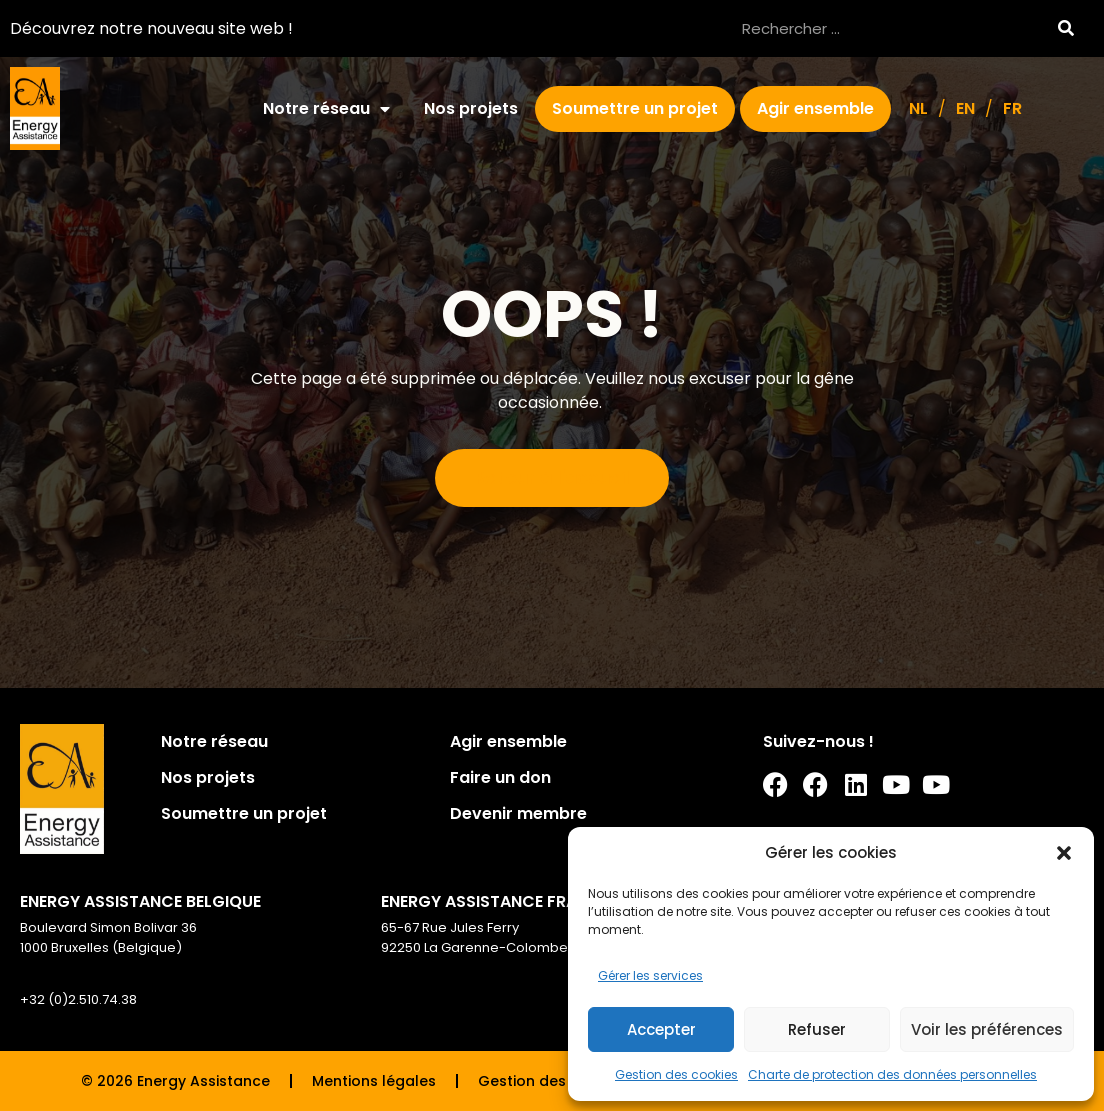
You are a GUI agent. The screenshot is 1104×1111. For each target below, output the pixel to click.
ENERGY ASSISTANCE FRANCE (495, 901)
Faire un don (500, 777)
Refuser (817, 1029)
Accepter (661, 1029)
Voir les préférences (987, 1029)
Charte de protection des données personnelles (892, 1074)
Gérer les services (650, 975)
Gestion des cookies (676, 1074)
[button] (1064, 853)
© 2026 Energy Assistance (175, 1081)
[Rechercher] (1065, 28)
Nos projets (471, 108)
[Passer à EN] (965, 109)
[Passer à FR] (1012, 109)
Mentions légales (374, 1081)
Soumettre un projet (635, 108)
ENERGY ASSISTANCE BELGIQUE (140, 901)
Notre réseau (326, 109)
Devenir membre (518, 813)
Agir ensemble (815, 108)
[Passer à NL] (918, 109)
